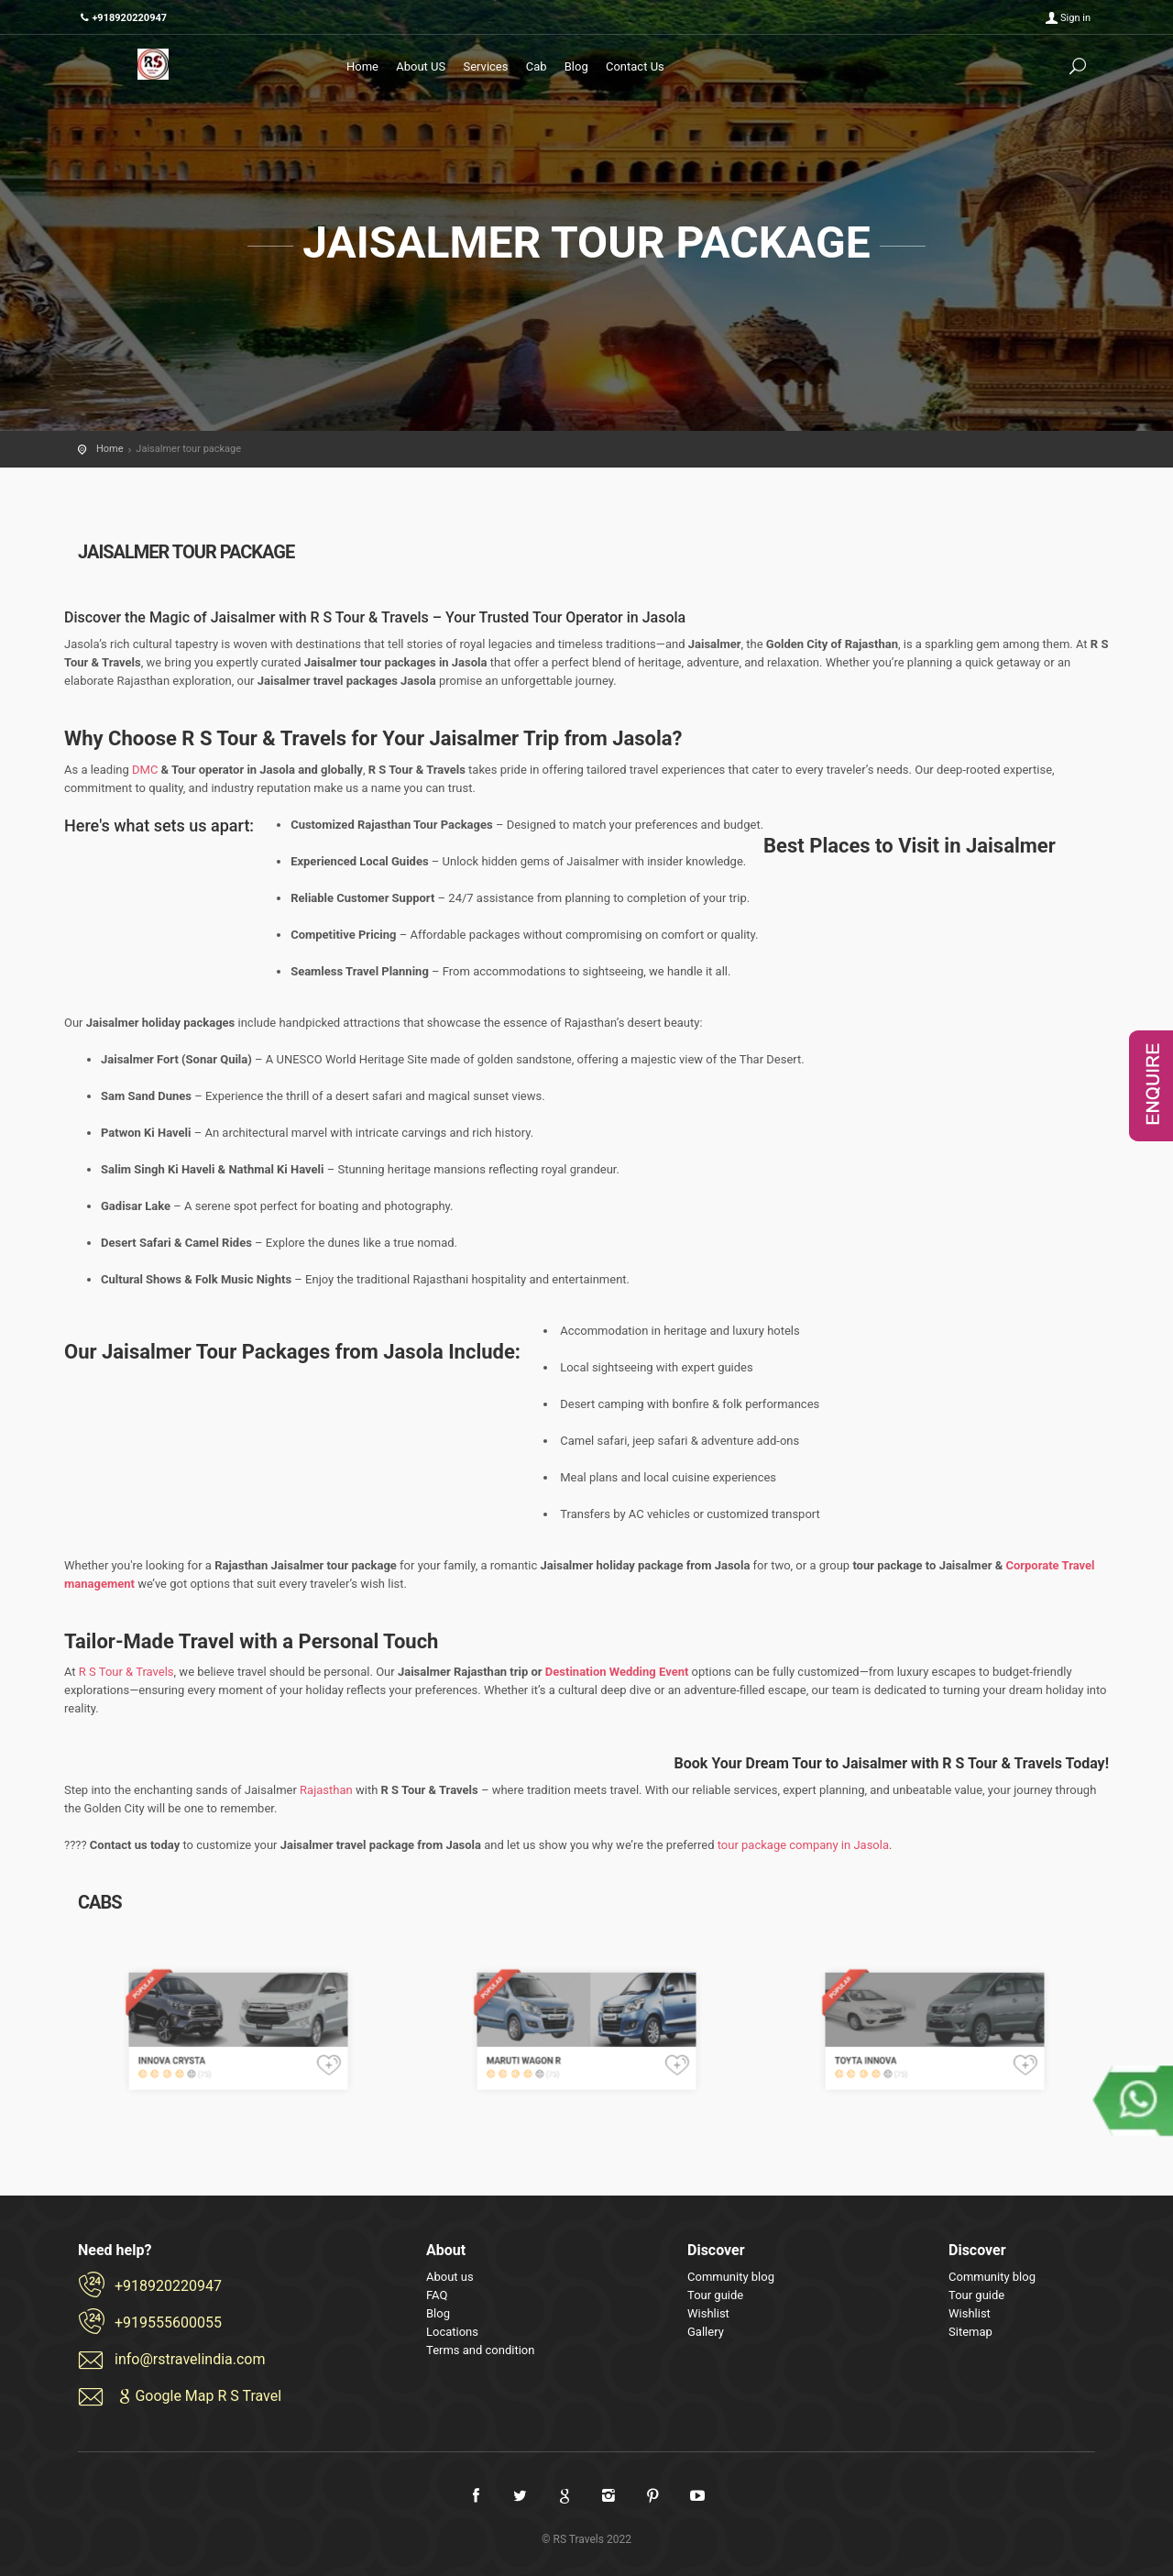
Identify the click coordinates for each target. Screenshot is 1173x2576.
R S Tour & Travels (126, 1672)
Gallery (705, 2332)
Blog (576, 66)
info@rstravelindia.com (190, 2359)
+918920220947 (168, 2286)
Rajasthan (326, 1790)
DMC (145, 769)
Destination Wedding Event (617, 1672)
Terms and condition (480, 2350)
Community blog (730, 2277)
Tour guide (715, 2295)
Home (362, 66)
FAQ (436, 2295)
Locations (452, 2332)
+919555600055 (168, 2322)
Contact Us (635, 66)
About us (450, 2277)
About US (420, 66)
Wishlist (708, 2313)
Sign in (1075, 18)
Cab (536, 66)
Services (485, 66)
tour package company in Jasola (803, 1845)
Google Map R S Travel (198, 2396)
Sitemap (970, 2332)
